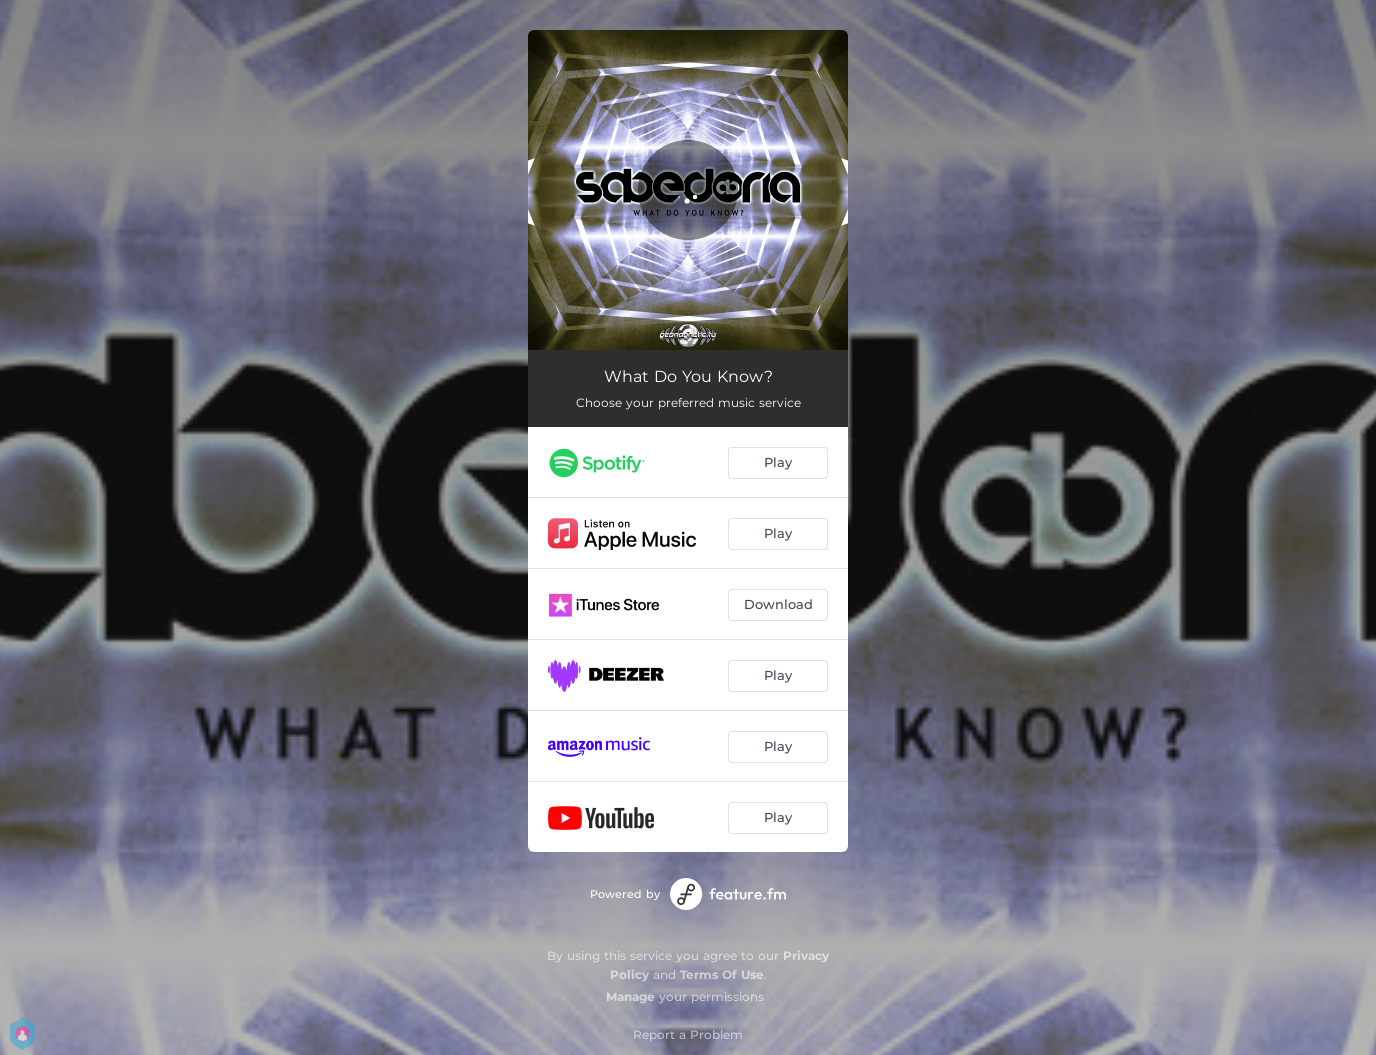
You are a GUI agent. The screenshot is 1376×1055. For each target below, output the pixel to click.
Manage (630, 996)
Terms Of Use (722, 974)
